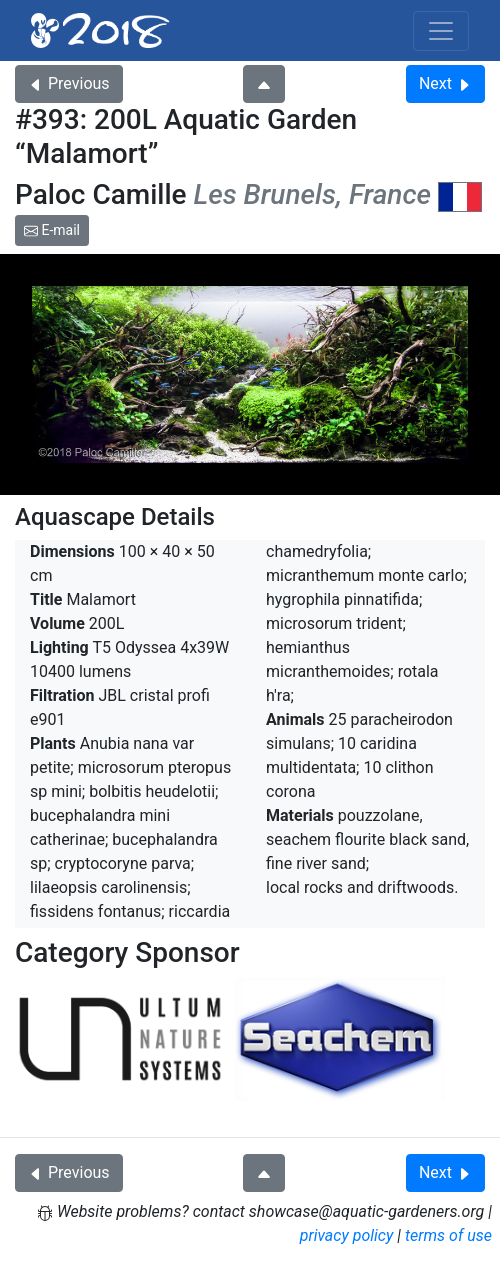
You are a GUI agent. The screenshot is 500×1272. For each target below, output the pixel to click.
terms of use (448, 1235)
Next (445, 83)
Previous (69, 83)
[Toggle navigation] (441, 31)
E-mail (52, 230)
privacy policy (347, 1235)
